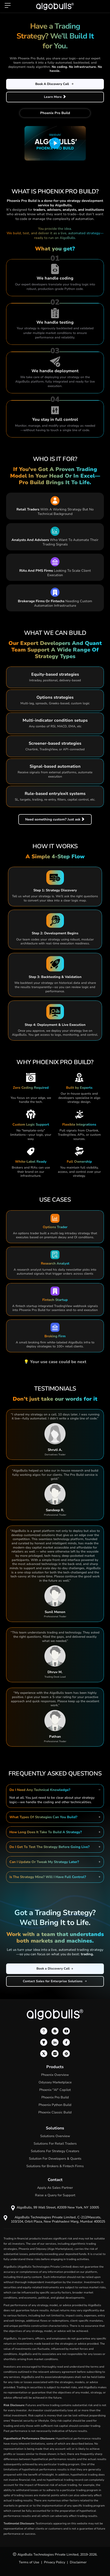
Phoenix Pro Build (55, 2097)
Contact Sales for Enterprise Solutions (55, 1981)
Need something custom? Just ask (55, 819)
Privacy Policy (54, 2562)
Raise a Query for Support (55, 2195)
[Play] (55, 143)
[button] (8, 5)
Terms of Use (29, 2562)
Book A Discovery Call (55, 84)
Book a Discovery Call (55, 1968)
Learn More (55, 97)
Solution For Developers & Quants (55, 2159)
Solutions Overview (55, 2136)
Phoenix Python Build (55, 2105)
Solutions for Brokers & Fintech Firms (55, 2166)
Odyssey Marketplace (55, 2082)
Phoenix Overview (55, 2075)
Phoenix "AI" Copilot (55, 2090)
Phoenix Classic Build (55, 2112)
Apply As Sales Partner (55, 2188)
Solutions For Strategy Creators (55, 2151)
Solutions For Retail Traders (55, 2144)
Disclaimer (78, 2562)
